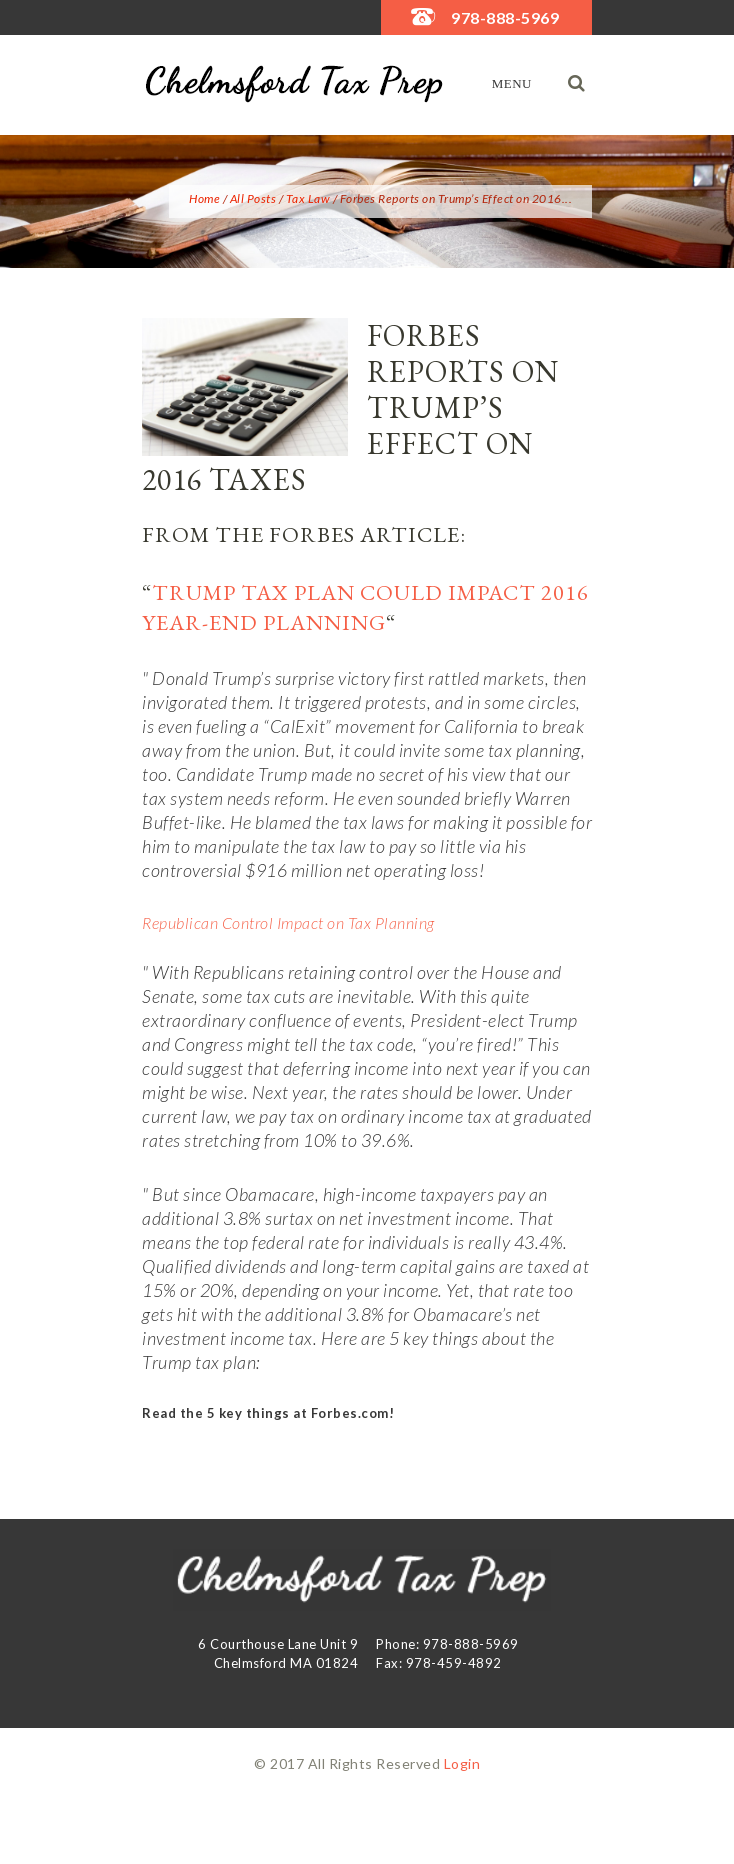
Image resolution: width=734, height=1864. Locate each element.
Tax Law (308, 198)
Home (204, 198)
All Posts (253, 198)
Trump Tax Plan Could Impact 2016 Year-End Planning (365, 607)
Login (462, 1763)
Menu (512, 83)
